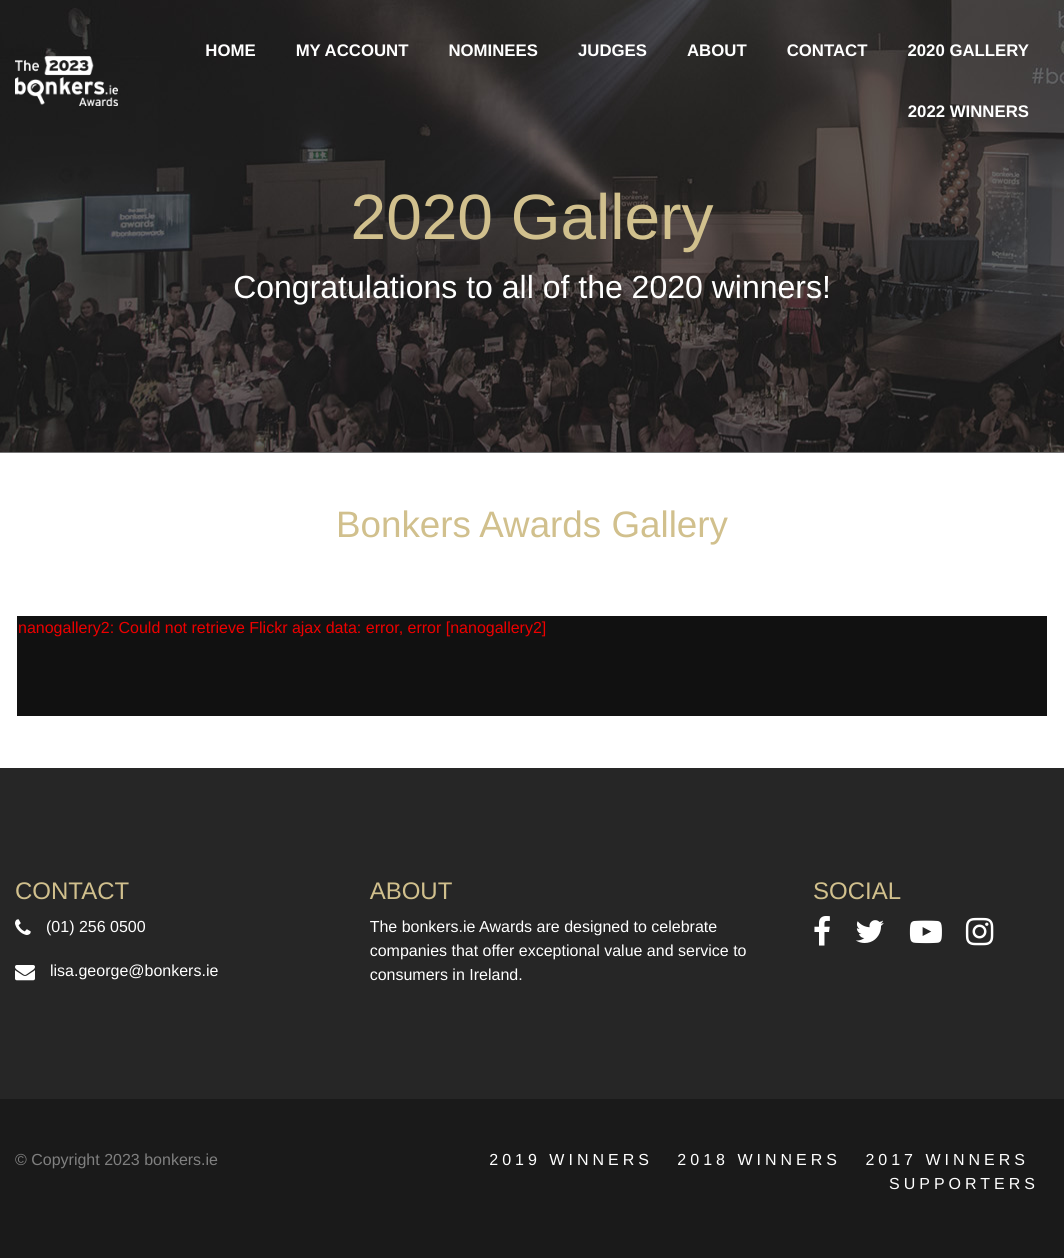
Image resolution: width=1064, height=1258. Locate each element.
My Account (352, 50)
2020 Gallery (968, 50)
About (717, 50)
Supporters (964, 1184)
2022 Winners (968, 111)
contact (827, 50)
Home (230, 50)
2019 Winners (571, 1160)
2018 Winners (759, 1160)
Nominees (493, 50)
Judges (612, 50)
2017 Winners (947, 1160)
